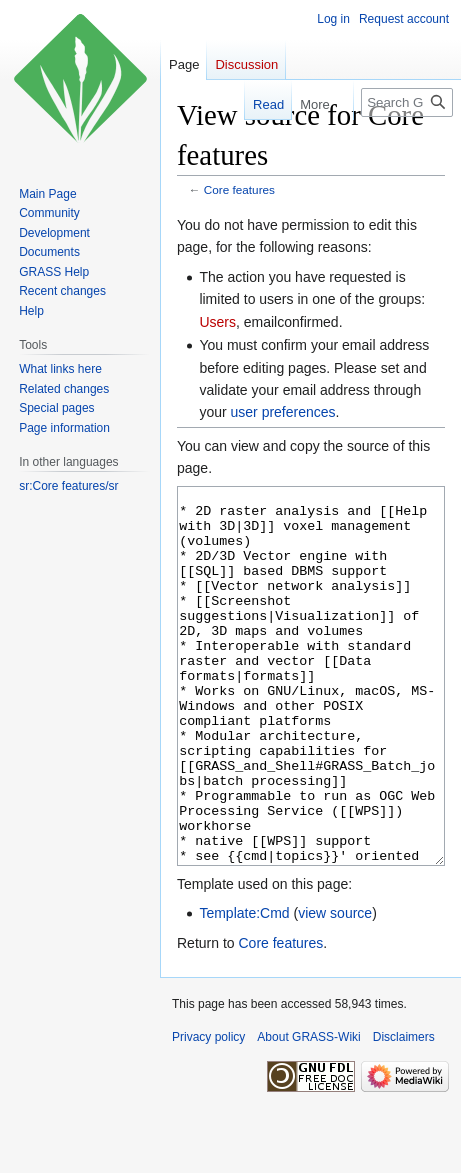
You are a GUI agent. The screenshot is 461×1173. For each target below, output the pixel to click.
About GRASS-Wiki (308, 1112)
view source (335, 988)
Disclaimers (404, 1112)
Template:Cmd (244, 988)
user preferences (283, 412)
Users (217, 322)
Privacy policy (208, 1112)
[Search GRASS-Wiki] (407, 102)
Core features (239, 189)
